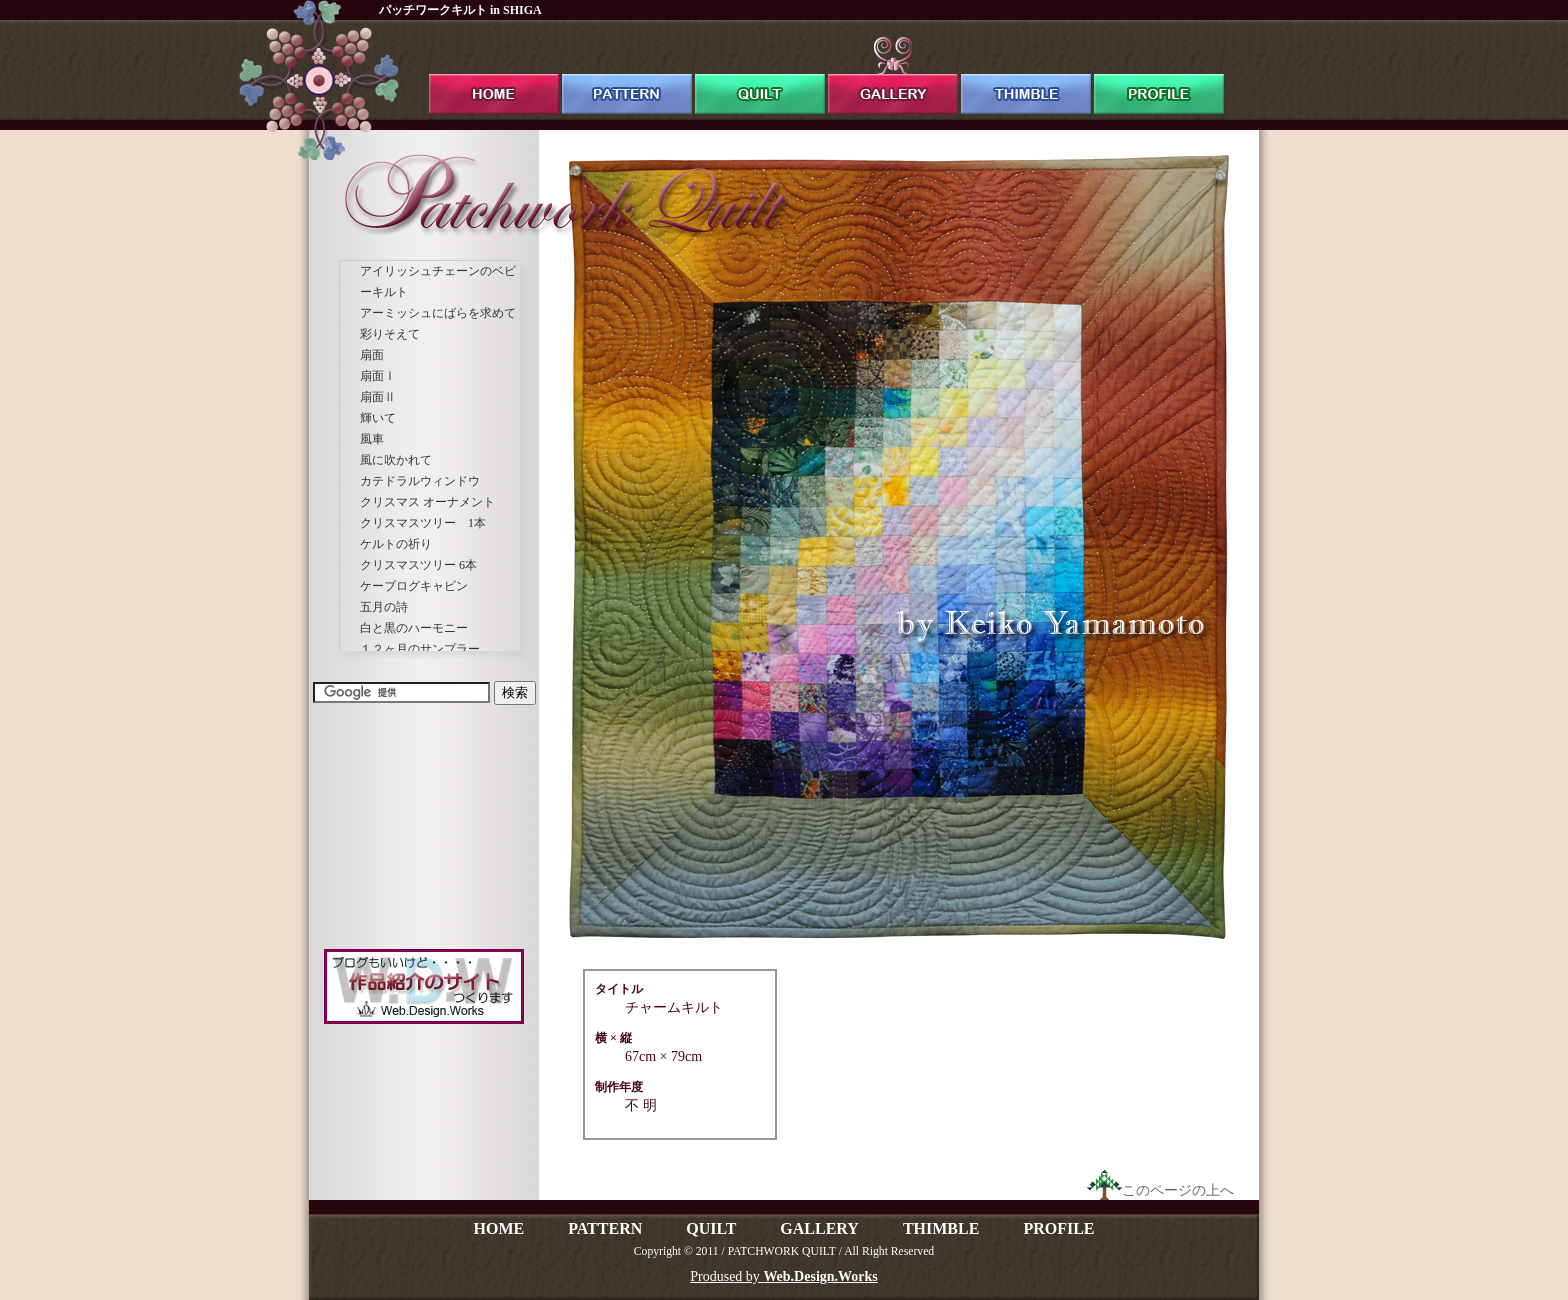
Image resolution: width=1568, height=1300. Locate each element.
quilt (760, 75)
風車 (372, 439)
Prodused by (783, 1276)
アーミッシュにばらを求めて (438, 313)
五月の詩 (384, 607)
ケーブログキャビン (414, 586)
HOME (498, 1228)
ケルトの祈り (396, 544)
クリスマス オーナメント (427, 502)
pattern (627, 75)
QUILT (711, 1228)
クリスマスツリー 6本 (418, 565)
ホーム (494, 75)
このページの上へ (1160, 1190)
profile (1159, 75)
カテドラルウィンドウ (420, 481)
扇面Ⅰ (378, 376)
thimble (1026, 75)
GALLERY (819, 1228)
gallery (893, 75)
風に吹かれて (396, 460)
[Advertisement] (424, 825)
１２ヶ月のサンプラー (420, 649)
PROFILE (1058, 1228)
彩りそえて (390, 334)
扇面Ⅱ (378, 397)
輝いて (378, 418)
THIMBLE (941, 1228)
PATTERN (605, 1228)
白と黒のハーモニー (414, 628)
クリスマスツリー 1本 (423, 523)
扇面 (372, 355)
